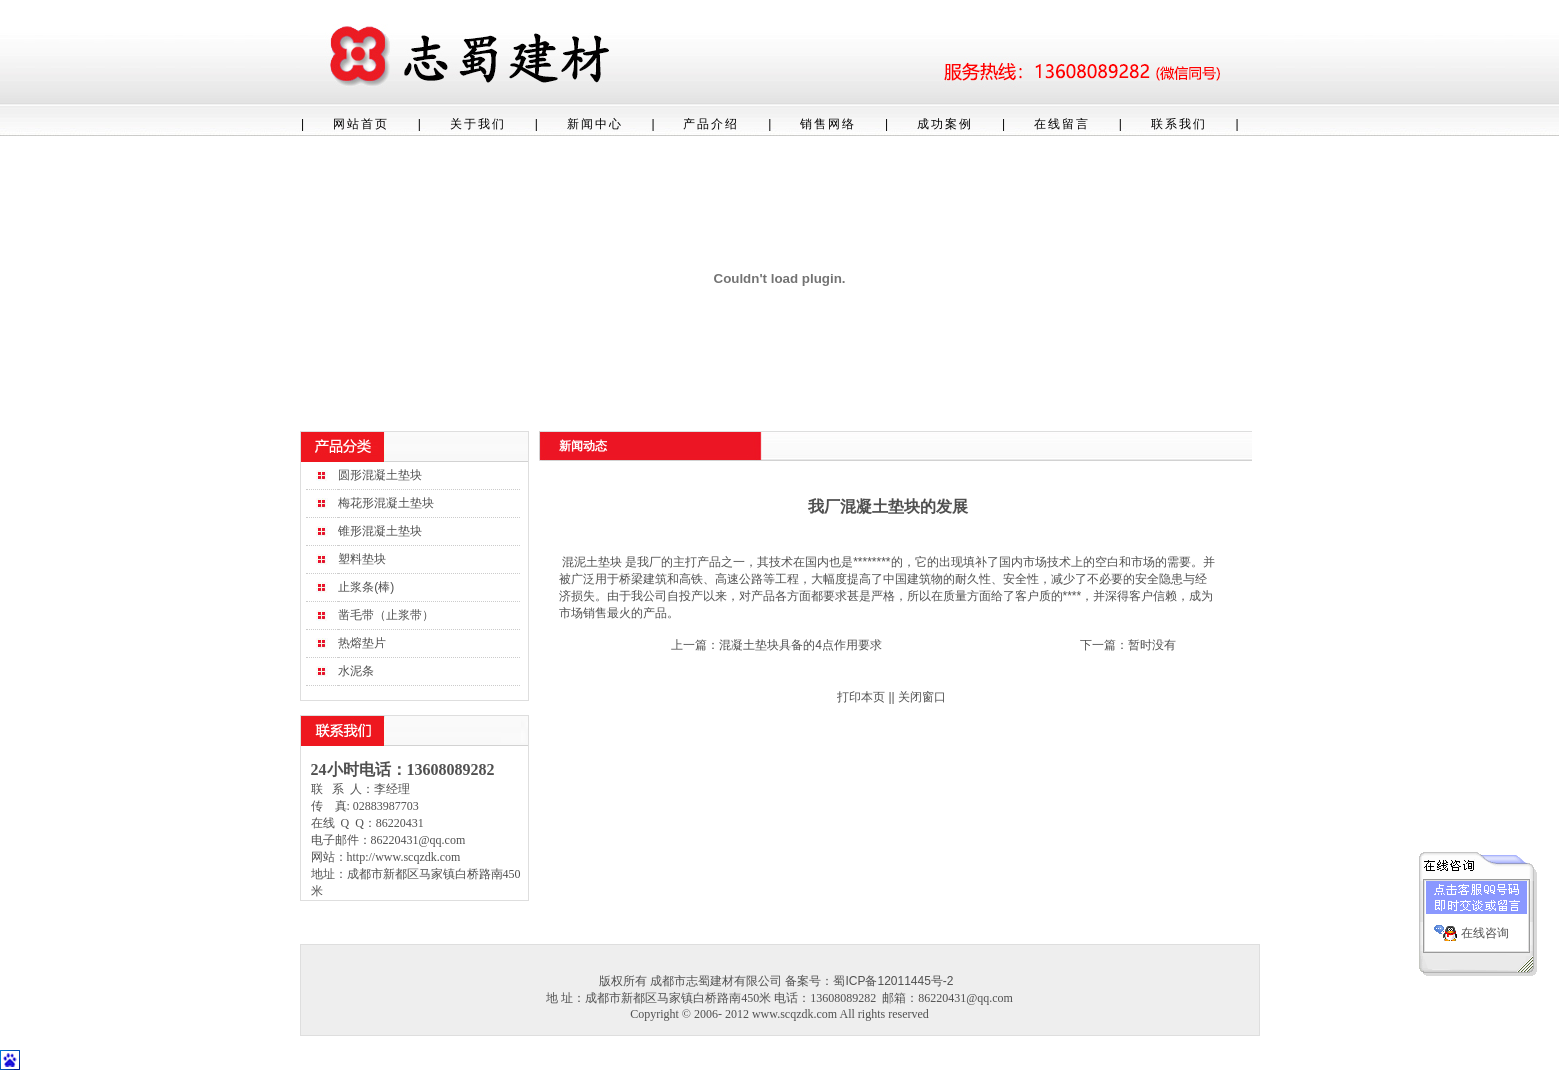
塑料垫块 (362, 559)
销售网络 (828, 124)
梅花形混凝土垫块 (386, 503)
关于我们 (478, 124)
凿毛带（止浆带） (386, 615)
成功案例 (945, 124)
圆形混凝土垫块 (380, 475)
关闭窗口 (922, 697)
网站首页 (361, 124)
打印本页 (861, 697)
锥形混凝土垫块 (380, 531)
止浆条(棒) (366, 587)
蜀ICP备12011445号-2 (893, 981)
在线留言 (1062, 124)
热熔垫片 (362, 643)
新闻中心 (595, 124)
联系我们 (1179, 124)
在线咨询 (1485, 930)
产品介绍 (711, 124)
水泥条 (356, 671)
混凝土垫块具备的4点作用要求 (800, 645)
